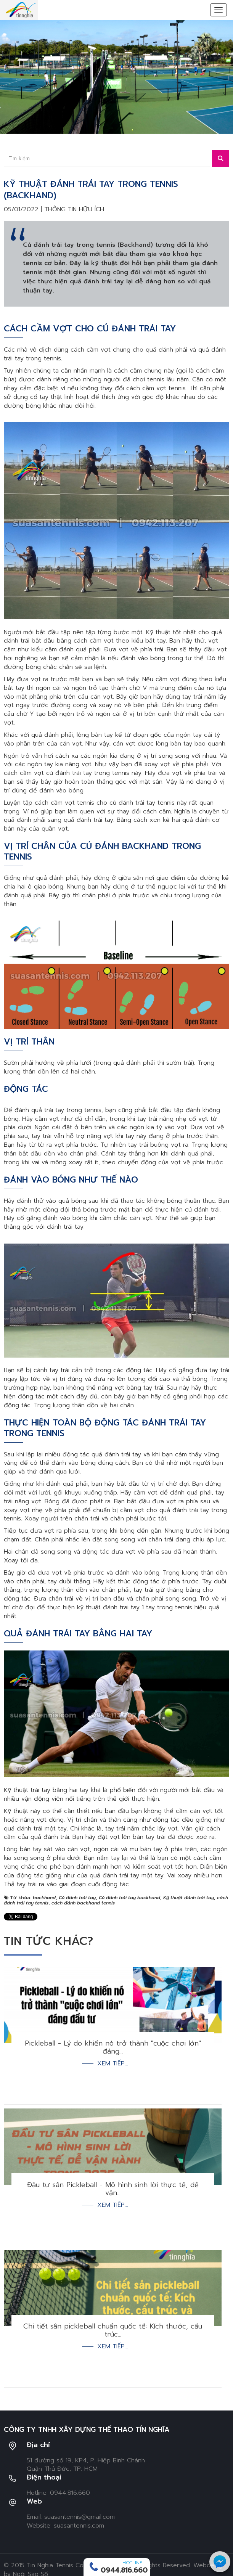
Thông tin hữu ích (74, 209)
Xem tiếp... (112, 2063)
